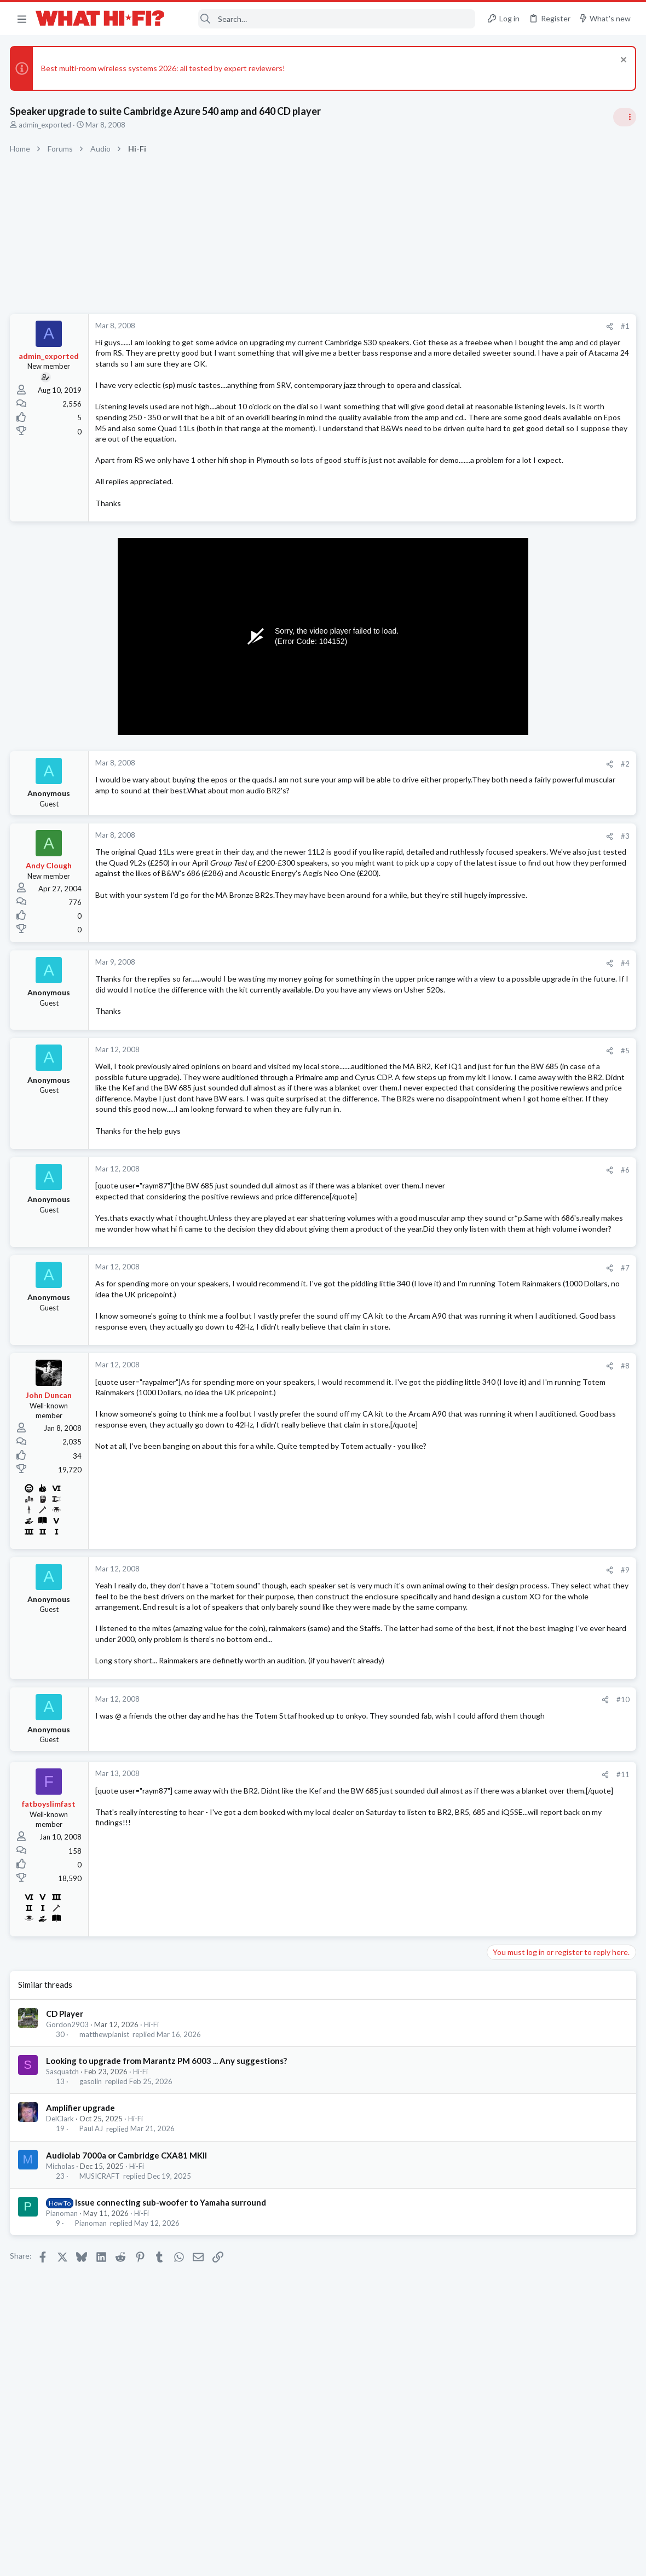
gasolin (91, 2215)
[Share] (433, 326)
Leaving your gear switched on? (544, 1120)
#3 (449, 883)
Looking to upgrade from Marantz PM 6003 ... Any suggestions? (167, 2193)
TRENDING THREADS (507, 647)
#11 (446, 1908)
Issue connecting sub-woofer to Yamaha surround (171, 2335)
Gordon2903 (68, 2157)
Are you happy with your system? (547, 943)
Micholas (61, 2299)
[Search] (327, 18)
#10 (446, 1833)
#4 (449, 1010)
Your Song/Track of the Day (538, 776)
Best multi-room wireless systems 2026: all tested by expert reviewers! (164, 68)
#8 (449, 1467)
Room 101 (508, 828)
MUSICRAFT (100, 2309)
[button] (22, 18)
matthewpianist (105, 2167)
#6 (449, 1249)
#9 (449, 1670)
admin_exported (46, 124)
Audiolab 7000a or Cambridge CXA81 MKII (127, 2288)
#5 (449, 1108)
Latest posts (497, 1055)
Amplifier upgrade (81, 2241)
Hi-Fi (152, 2157)
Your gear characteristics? (535, 1258)
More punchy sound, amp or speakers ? (556, 1078)
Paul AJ (92, 2262)
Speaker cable (514, 670)
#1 (449, 326)
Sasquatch (63, 2204)
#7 (449, 1358)
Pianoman (63, 2346)
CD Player (65, 2146)
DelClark (61, 2252)
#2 (449, 806)
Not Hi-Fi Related (518, 859)
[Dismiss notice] (621, 61)
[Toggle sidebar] (623, 117)
